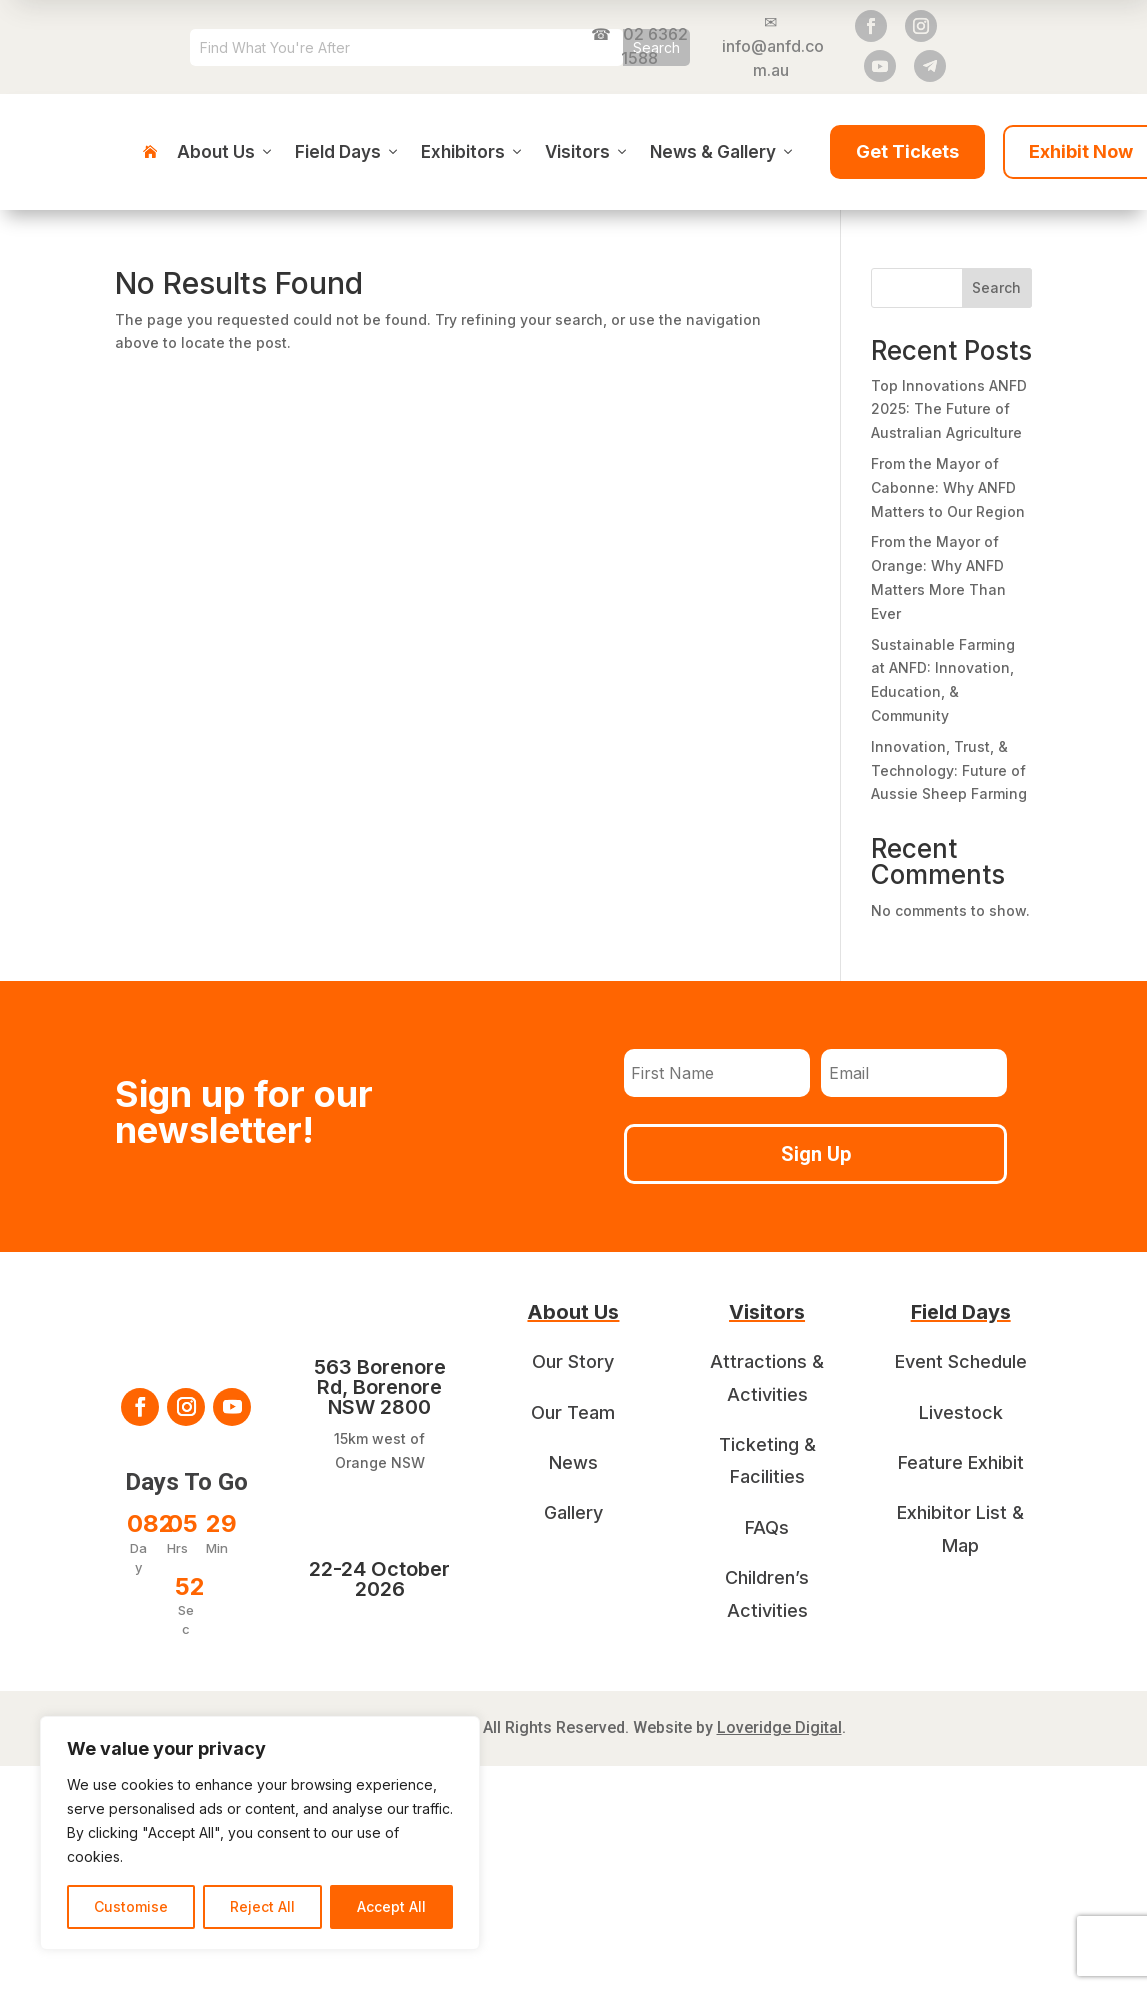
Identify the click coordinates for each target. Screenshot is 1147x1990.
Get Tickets (907, 151)
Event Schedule (961, 1361)
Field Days (348, 152)
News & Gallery (723, 152)
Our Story (573, 1361)
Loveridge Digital (779, 1727)
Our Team (573, 1412)
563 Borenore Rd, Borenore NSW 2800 (380, 1387)
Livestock (961, 1412)
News (573, 1462)
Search (996, 287)
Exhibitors (473, 152)
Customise (131, 1906)
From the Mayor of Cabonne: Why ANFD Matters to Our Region (948, 487)
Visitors (587, 152)
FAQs (767, 1527)
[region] (260, 1833)
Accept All (391, 1906)
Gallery (573, 1512)
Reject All (262, 1906)
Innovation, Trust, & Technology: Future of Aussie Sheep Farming (949, 770)
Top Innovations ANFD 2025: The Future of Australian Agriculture (949, 409)
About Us (226, 152)
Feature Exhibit (961, 1462)
